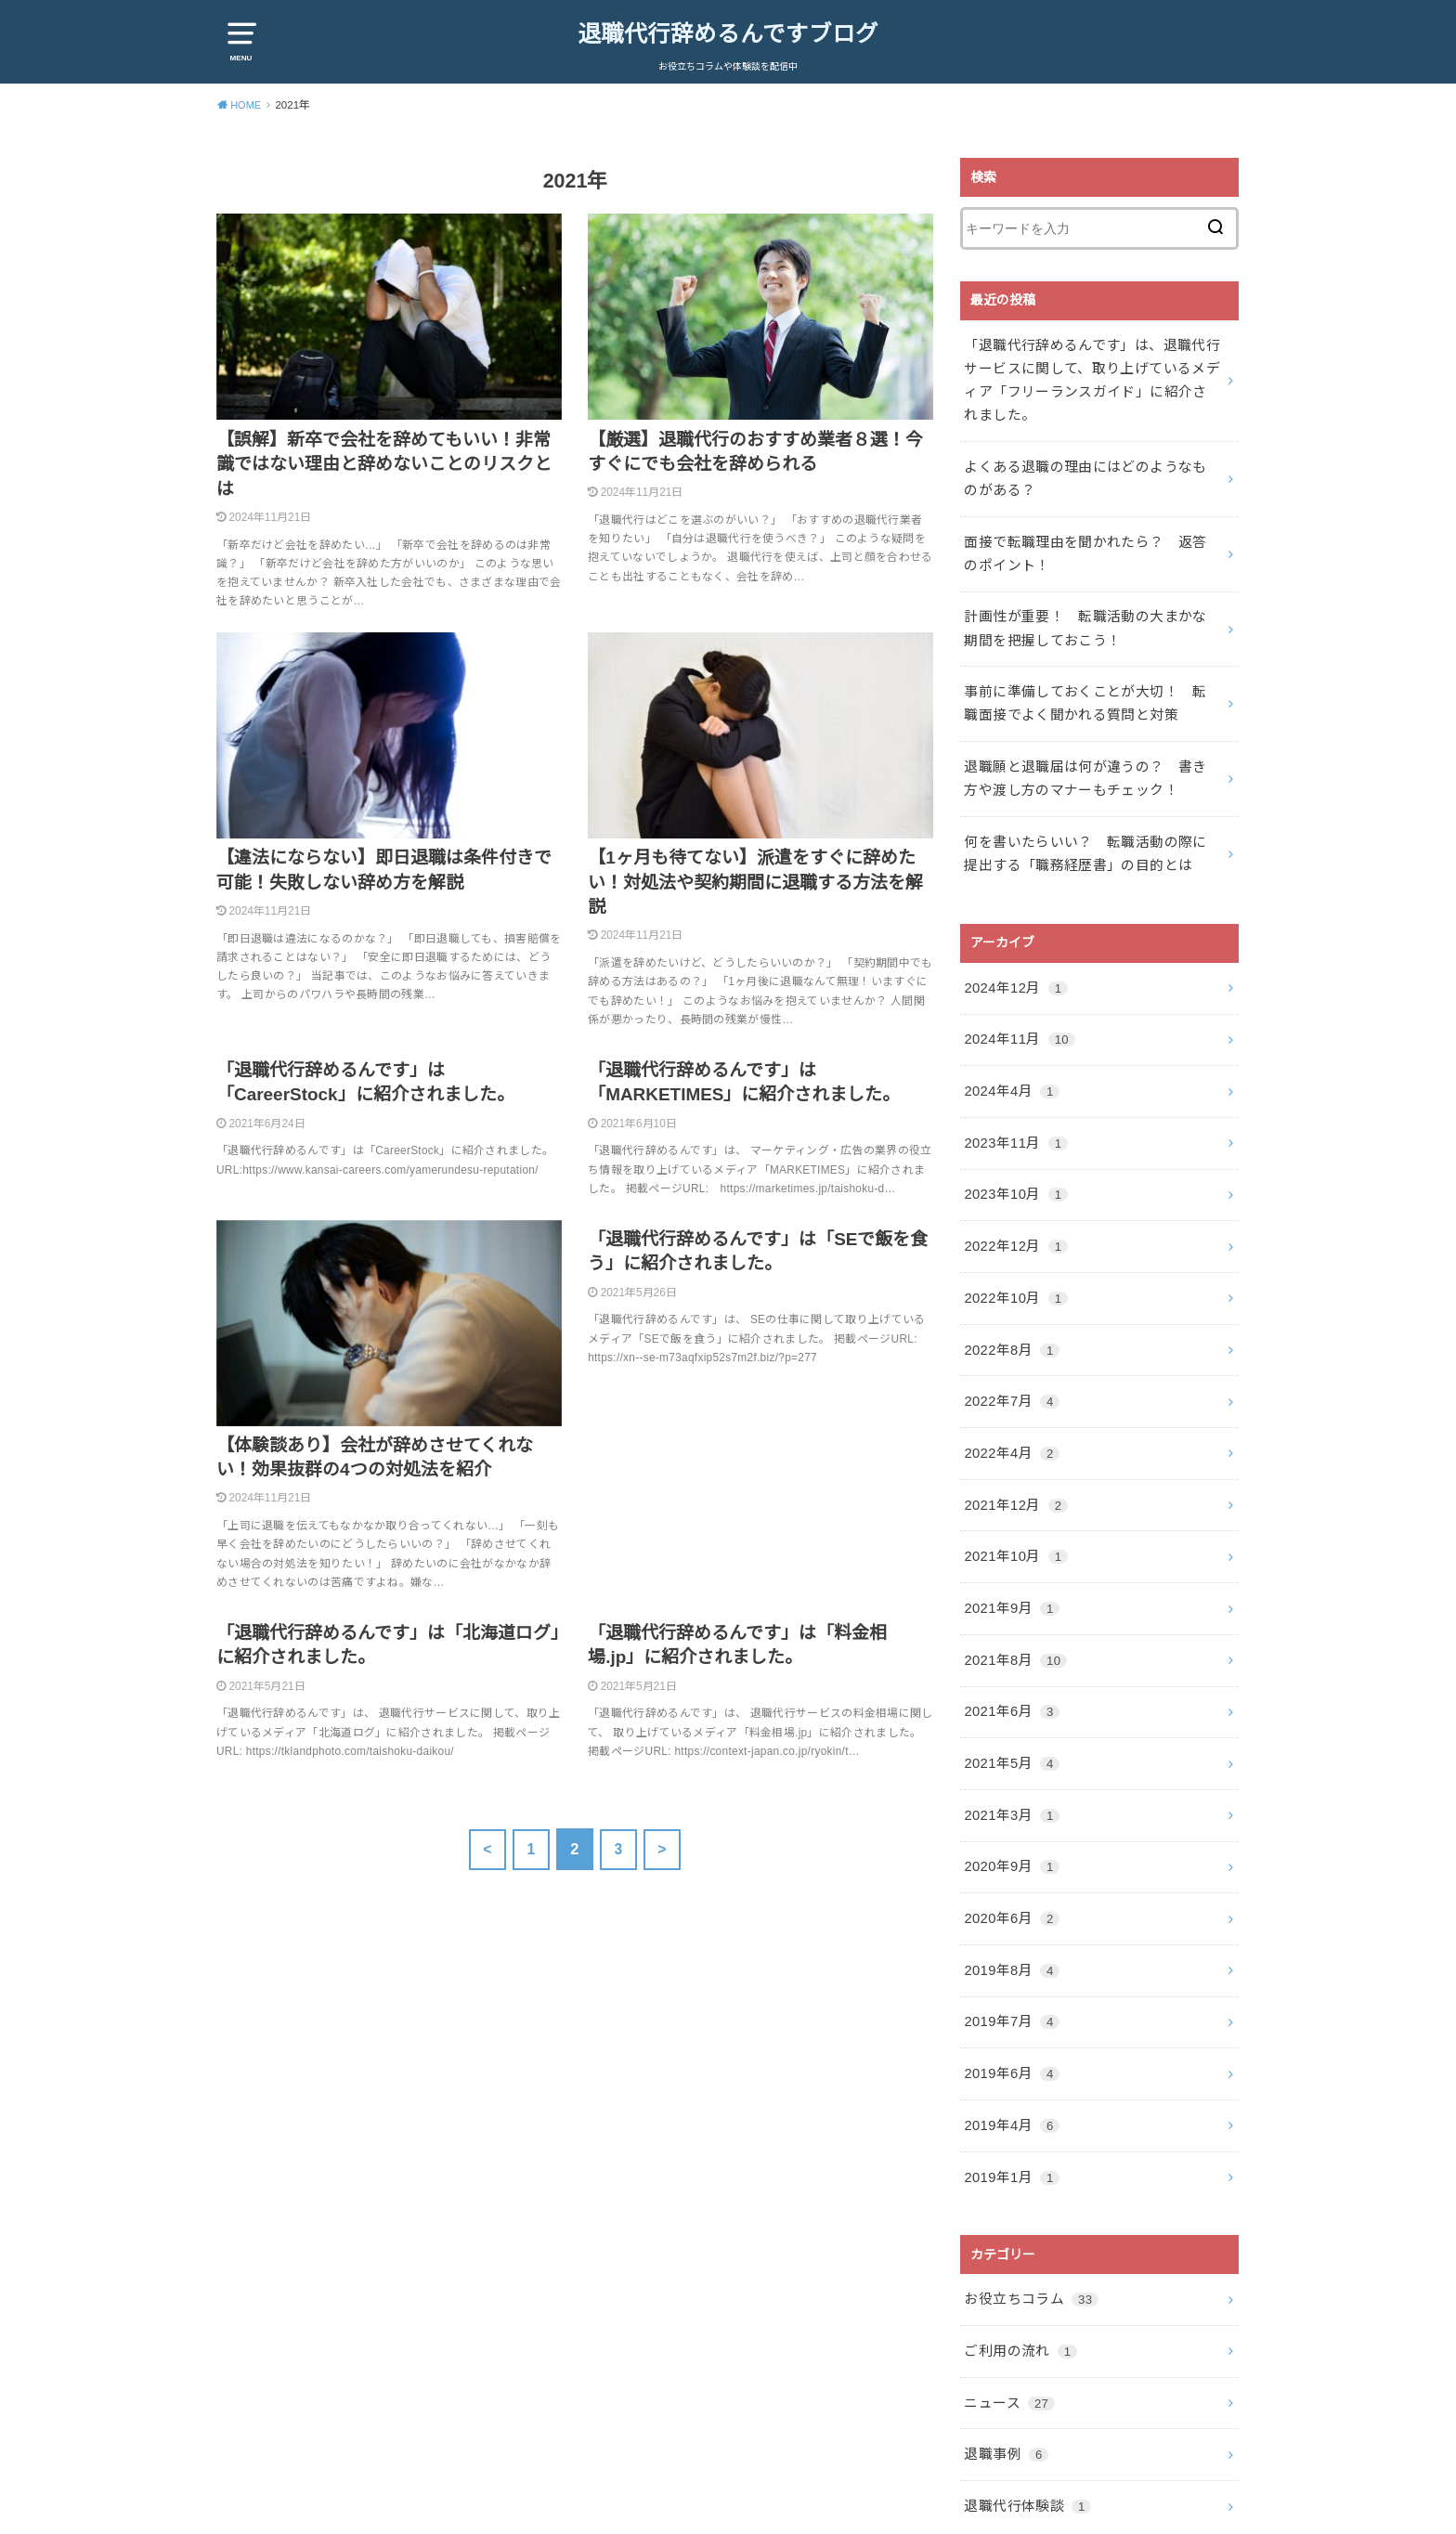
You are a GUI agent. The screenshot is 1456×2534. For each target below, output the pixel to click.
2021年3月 (1009, 1741)
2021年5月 (1009, 1691)
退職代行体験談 (1023, 2400)
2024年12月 (1012, 956)
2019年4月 (1009, 2035)
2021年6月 (1009, 1642)
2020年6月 (1009, 1838)
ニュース (1006, 2301)
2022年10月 (1012, 1250)
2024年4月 (1009, 1053)
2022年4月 (1009, 1397)
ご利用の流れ (1017, 2252)
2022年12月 (1012, 1201)
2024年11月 (1016, 1005)
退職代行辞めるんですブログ (728, 33)
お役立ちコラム (1026, 2203)
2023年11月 (1012, 1103)
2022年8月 (1009, 1300)
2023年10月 (1012, 1152)
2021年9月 (1009, 1545)
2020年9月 (1009, 1790)
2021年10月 (1012, 1495)
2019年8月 (1009, 1887)
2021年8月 (1012, 1593)
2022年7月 (1009, 1348)
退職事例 (1003, 2351)
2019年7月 (1009, 1937)
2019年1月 (1009, 2084)
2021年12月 (1012, 1446)
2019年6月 (1009, 1986)
